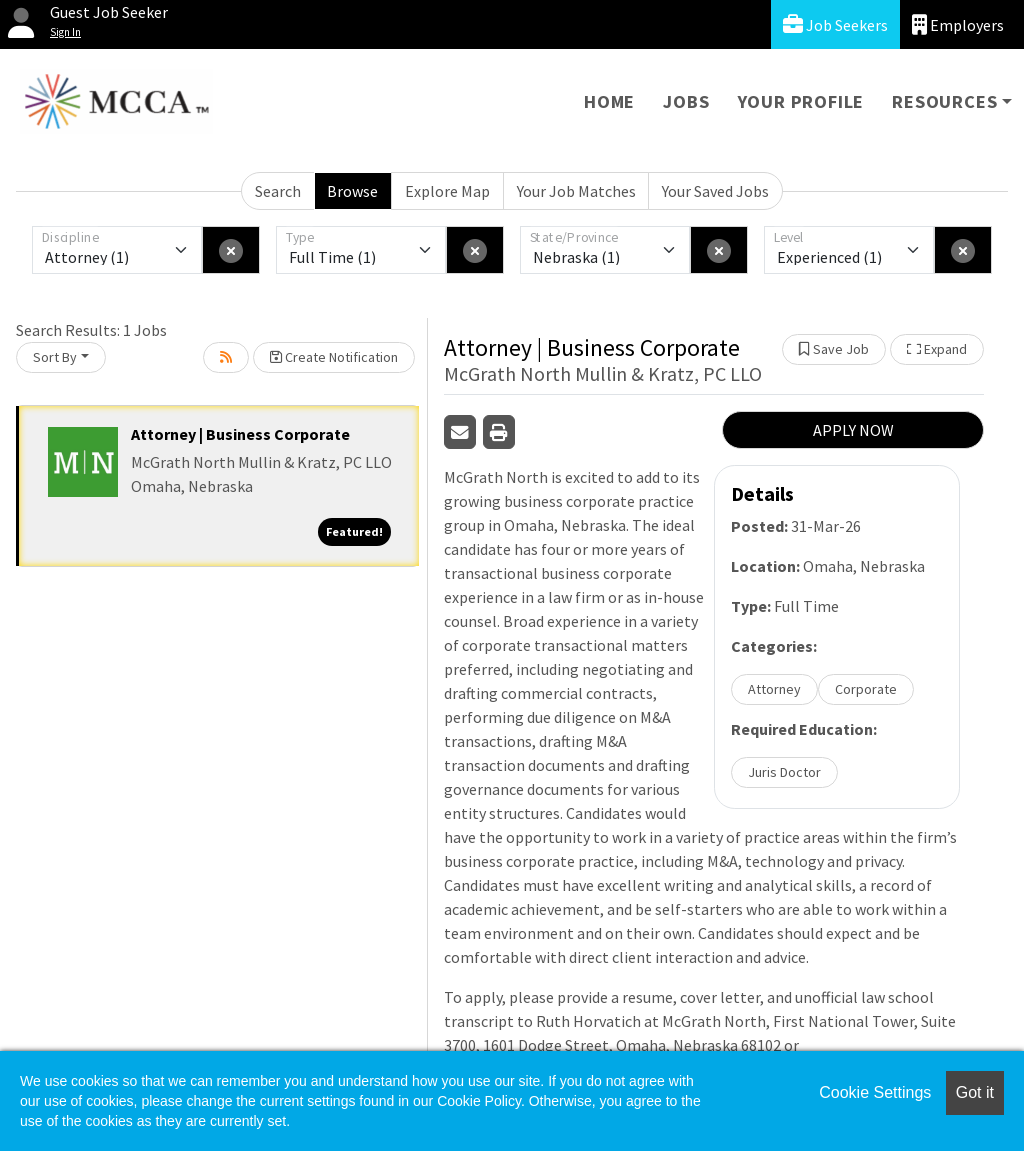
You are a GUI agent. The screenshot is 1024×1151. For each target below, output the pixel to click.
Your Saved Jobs (715, 191)
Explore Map (447, 191)
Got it (975, 1092)
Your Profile (801, 101)
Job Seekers (835, 24)
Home (609, 101)
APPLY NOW (853, 430)
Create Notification (334, 357)
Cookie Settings (875, 1092)
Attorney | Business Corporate (240, 434)
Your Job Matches (576, 191)
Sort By (55, 357)
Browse (352, 191)
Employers (958, 24)
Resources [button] (944, 101)
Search (278, 191)
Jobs (686, 101)
